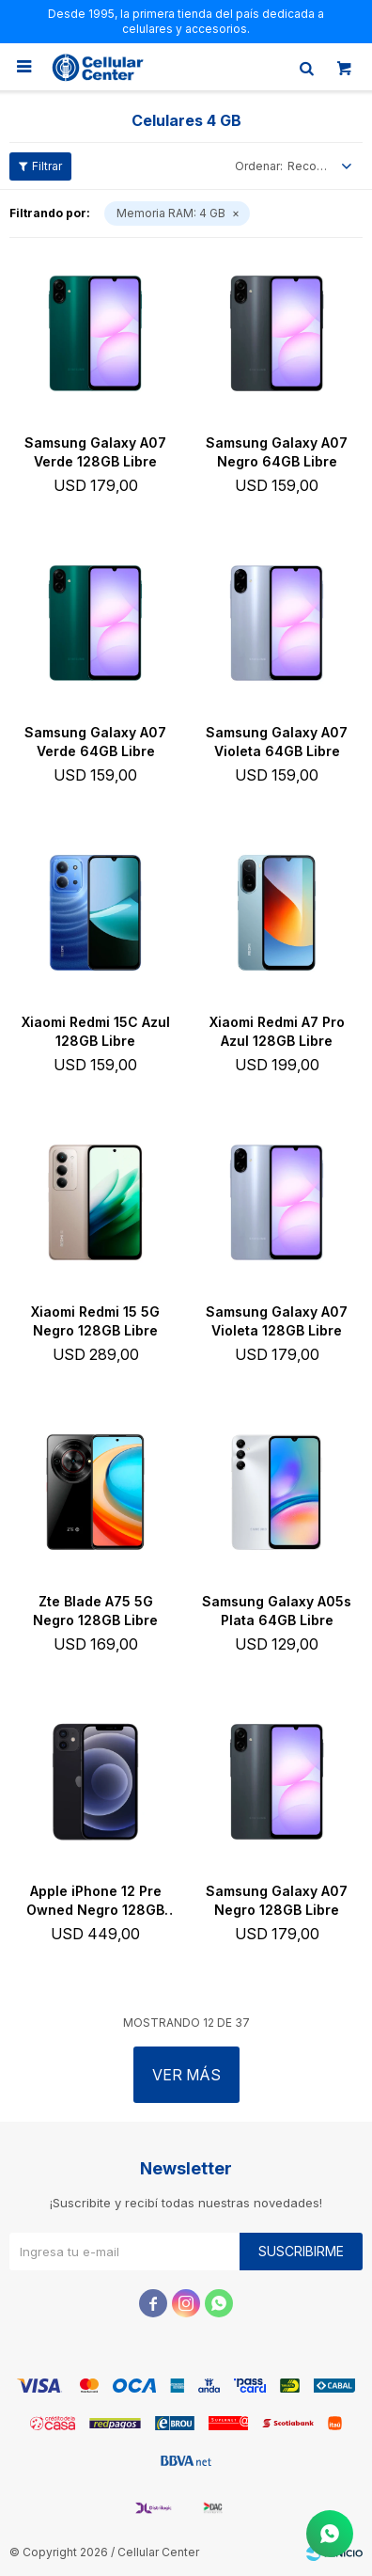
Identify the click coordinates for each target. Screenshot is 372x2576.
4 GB (170, 213)
